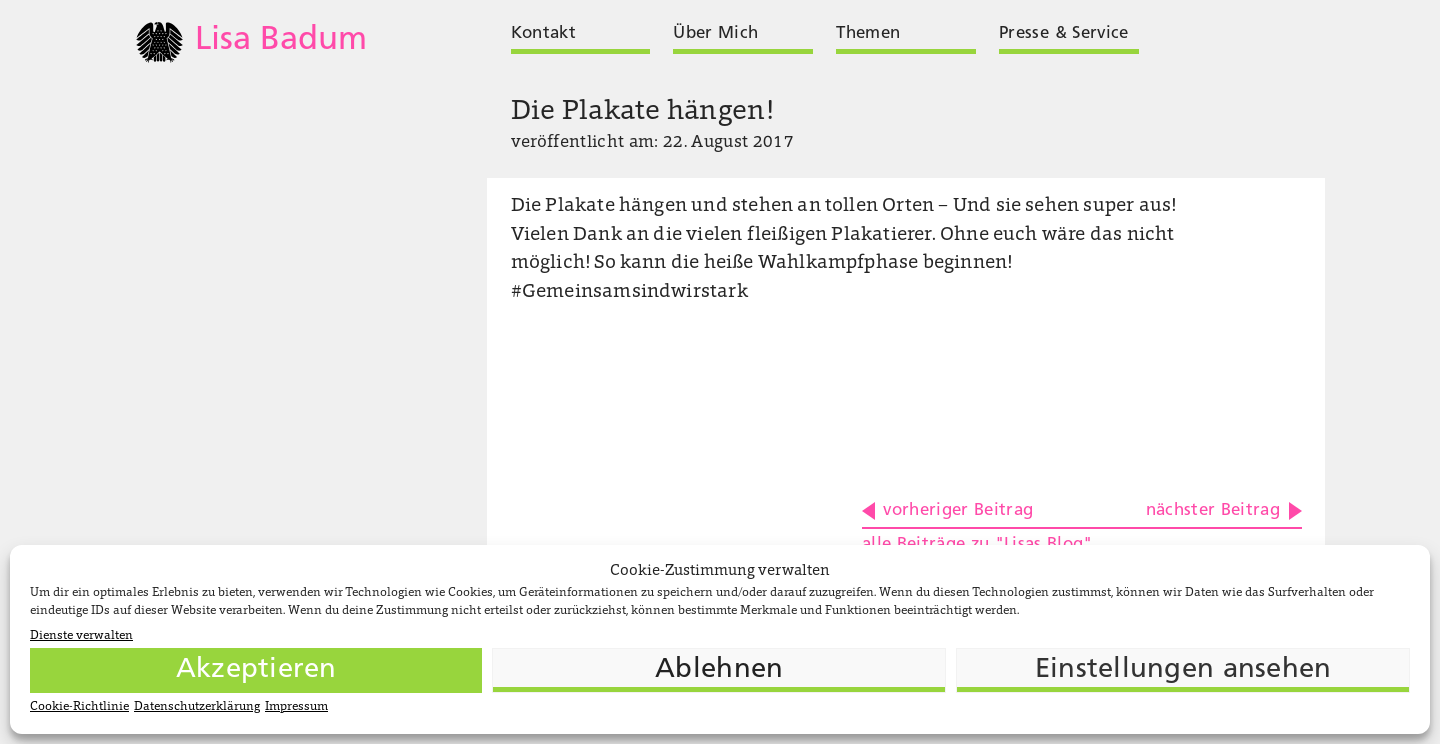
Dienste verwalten (81, 636)
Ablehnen (719, 670)
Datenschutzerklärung (197, 707)
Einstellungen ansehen (1183, 670)
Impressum (296, 707)
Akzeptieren (256, 670)
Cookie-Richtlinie (79, 707)
